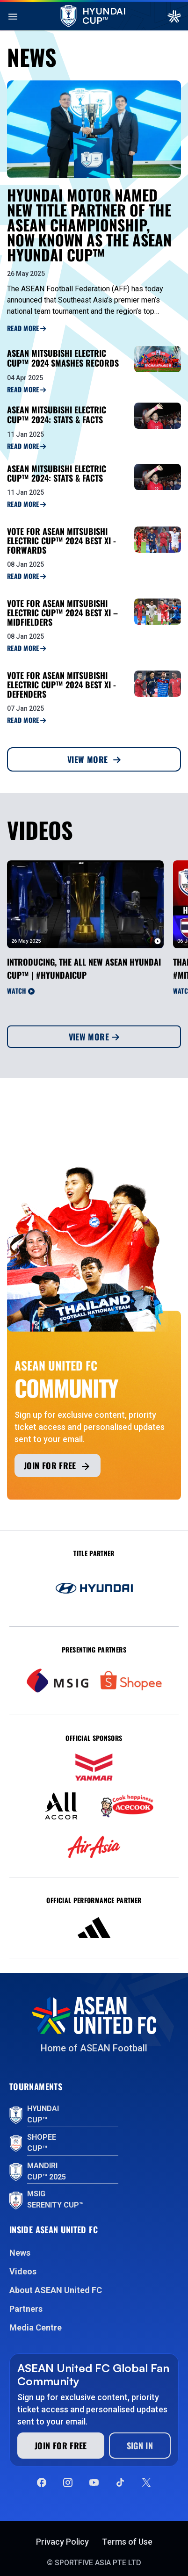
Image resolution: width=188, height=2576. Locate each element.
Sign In (140, 2445)
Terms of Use (127, 2542)
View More (94, 759)
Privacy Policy (62, 2542)
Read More (26, 328)
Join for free (57, 1465)
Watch (21, 991)
